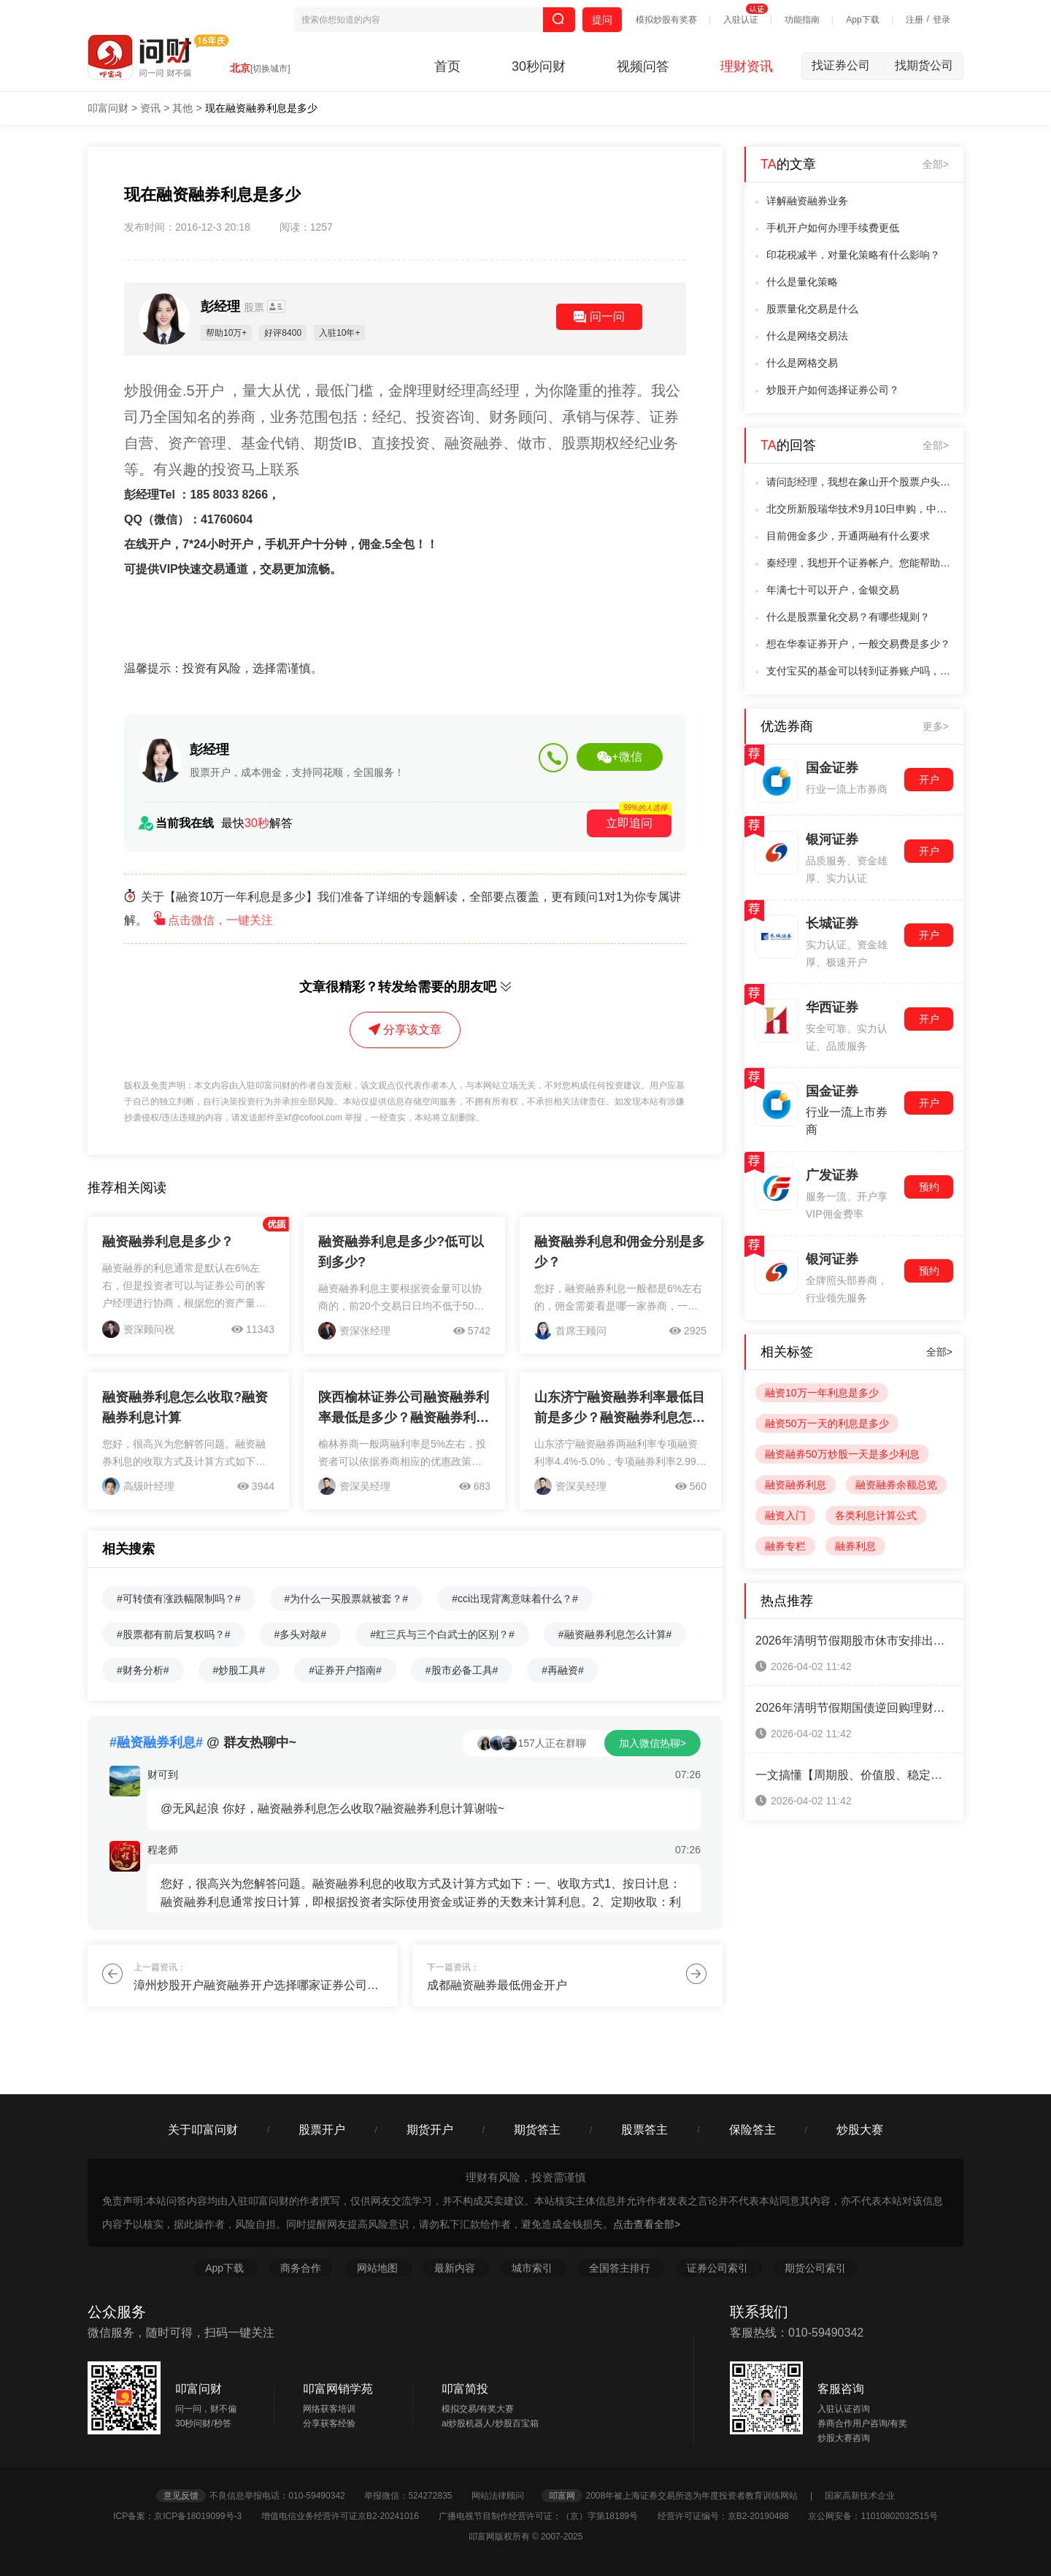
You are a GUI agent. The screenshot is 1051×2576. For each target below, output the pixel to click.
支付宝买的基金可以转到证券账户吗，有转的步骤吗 (860, 671)
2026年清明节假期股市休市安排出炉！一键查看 (853, 1640)
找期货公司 (924, 65)
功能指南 (802, 20)
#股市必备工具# (462, 1670)
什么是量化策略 (802, 282)
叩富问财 (108, 108)
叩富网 (562, 2496)
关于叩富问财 (203, 2129)
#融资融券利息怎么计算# (615, 1634)
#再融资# (563, 1670)
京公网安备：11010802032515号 (872, 2516)
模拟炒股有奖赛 (666, 20)
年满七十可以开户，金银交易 (832, 590)
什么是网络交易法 (807, 336)
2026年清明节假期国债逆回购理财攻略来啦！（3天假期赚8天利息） (853, 1708)
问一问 (599, 316)
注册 (914, 20)
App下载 (862, 20)
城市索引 (533, 2268)
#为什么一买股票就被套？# (347, 1598)
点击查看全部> (646, 2224)
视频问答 (643, 66)
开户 (929, 779)
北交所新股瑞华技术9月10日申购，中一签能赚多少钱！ (860, 509)
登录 (941, 20)
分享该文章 (405, 1029)
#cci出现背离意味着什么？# (515, 1598)
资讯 (150, 108)
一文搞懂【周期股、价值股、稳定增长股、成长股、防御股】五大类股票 (853, 1775)
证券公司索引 (719, 2268)
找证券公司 (848, 65)
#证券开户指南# (345, 1670)
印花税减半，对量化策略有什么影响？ (853, 255)
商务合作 (300, 2268)
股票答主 (644, 2129)
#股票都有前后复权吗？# (174, 1634)
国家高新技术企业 (860, 2496)
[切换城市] (270, 69)
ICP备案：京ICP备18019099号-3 (185, 2516)
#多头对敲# (300, 1634)
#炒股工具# (239, 1670)
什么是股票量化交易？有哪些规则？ (848, 617)
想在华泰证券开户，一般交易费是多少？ (858, 644)
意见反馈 (181, 2496)
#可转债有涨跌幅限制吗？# (179, 1598)
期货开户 (430, 2129)
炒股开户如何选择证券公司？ (832, 390)
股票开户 (322, 2129)
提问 (602, 20)
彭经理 (234, 306)
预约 (929, 1187)
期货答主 (537, 2129)
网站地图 (379, 2268)
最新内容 (456, 2268)
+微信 (619, 757)
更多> (936, 726)
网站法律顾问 (505, 2496)
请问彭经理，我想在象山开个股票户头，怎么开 (860, 482)
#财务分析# (143, 1670)
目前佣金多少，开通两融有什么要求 (848, 536)
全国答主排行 (621, 2268)
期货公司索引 (815, 2268)
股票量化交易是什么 (812, 309)
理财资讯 (746, 66)
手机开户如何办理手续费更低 (832, 228)
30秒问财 (539, 66)
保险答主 (752, 2129)
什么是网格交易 (802, 363)
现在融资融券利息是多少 (261, 108)
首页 (447, 66)
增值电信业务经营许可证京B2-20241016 (348, 2516)
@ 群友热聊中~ (202, 1742)
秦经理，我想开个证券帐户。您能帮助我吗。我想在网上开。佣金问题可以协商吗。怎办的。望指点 (860, 563)
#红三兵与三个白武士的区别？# (442, 1634)
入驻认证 (740, 20)
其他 (182, 108)
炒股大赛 (859, 2129)
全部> (936, 164)
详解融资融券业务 (807, 201)
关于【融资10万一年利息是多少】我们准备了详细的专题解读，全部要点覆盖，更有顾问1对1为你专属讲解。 (402, 908)
